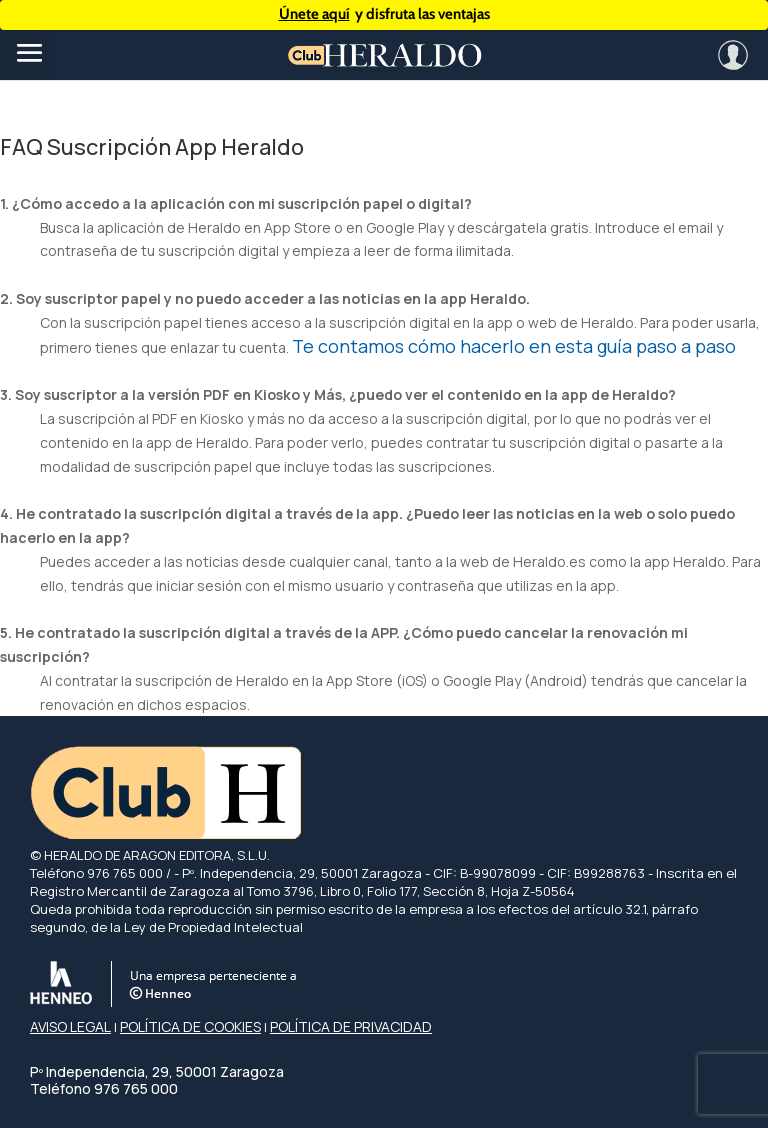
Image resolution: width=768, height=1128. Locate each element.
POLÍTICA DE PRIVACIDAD (351, 1026)
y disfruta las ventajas (384, 14)
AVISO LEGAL (70, 1026)
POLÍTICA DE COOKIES (190, 1026)
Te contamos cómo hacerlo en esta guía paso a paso (514, 346)
